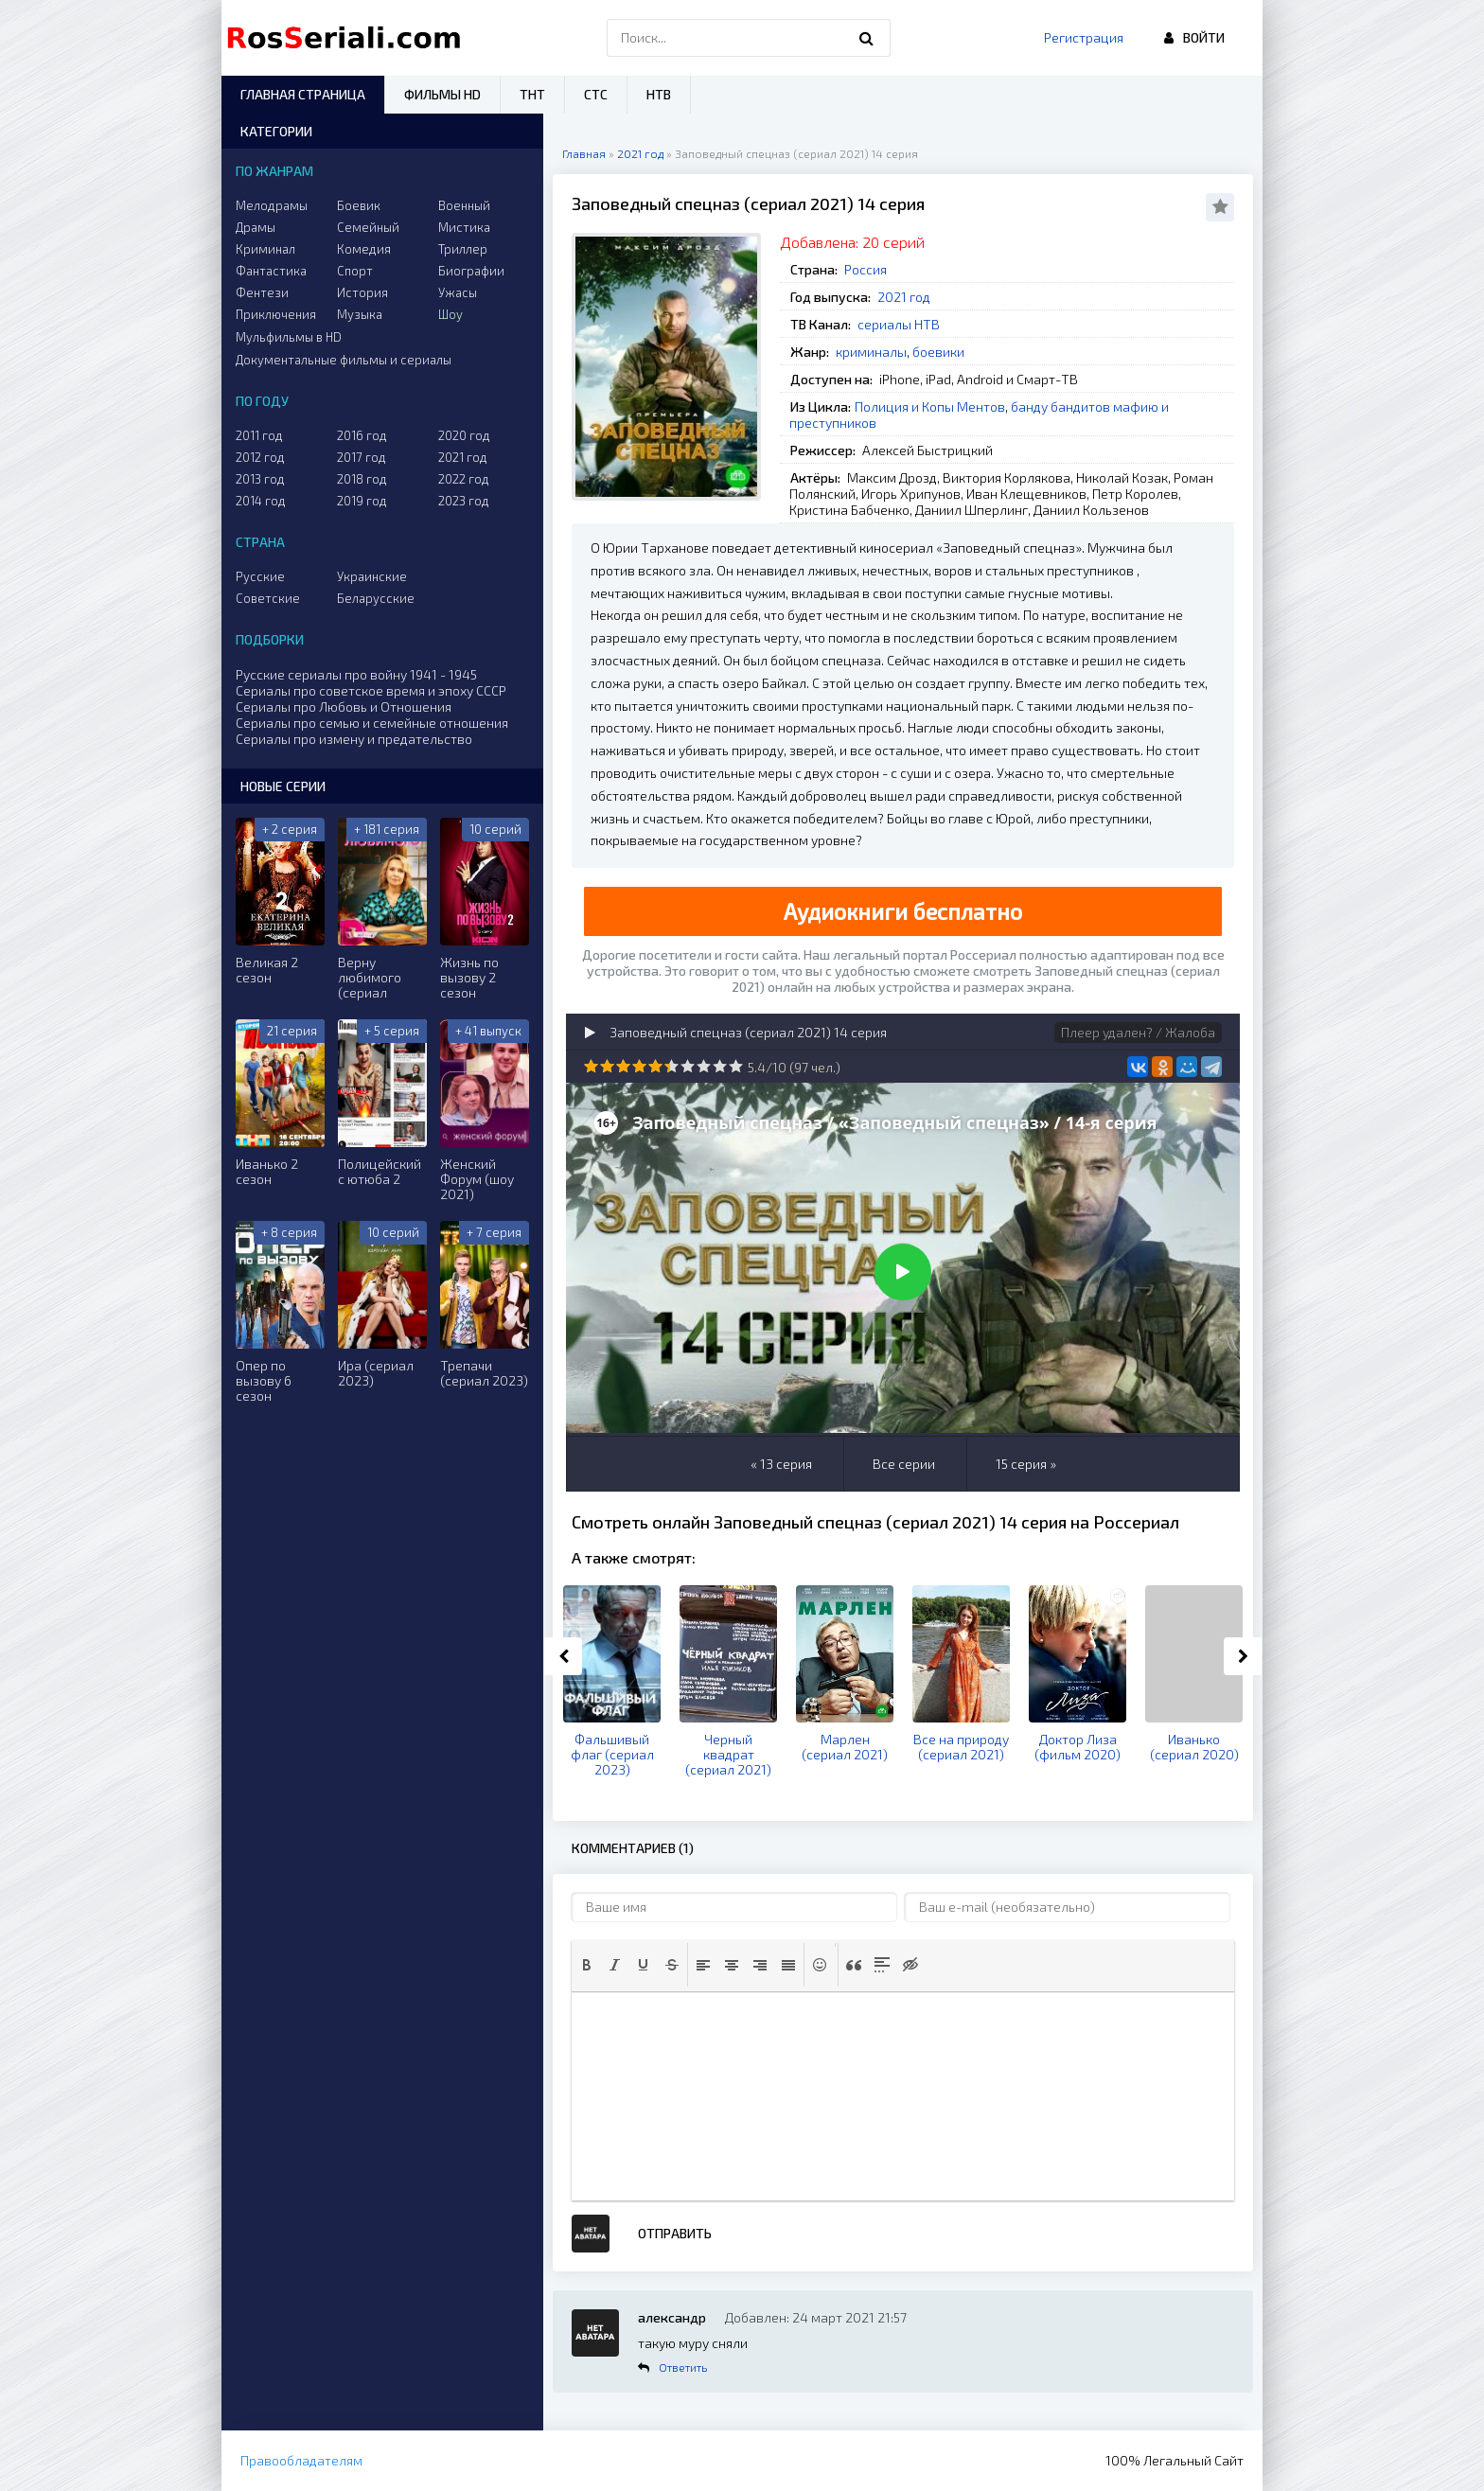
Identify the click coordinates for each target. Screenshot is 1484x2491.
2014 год (261, 500)
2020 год (464, 435)
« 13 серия (781, 1464)
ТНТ (532, 94)
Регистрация (1083, 37)
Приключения (276, 314)
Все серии (904, 1464)
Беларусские (376, 598)
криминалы (871, 352)
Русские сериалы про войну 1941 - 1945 (356, 674)
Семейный (368, 227)
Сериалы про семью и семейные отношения (372, 723)
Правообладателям (301, 2460)
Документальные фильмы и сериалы (343, 359)
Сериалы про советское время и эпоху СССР (371, 690)
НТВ (658, 94)
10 (736, 1066)
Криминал (265, 248)
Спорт (355, 270)
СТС (596, 94)
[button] (587, 1965)
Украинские (372, 576)
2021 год (903, 297)
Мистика (464, 227)
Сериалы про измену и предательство (354, 739)
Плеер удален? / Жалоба (1138, 1032)
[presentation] (586, 1965)
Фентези (262, 292)
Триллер (462, 248)
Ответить (683, 2367)
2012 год (260, 457)
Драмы (255, 227)
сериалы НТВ (898, 324)
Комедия (364, 248)
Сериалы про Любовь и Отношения (343, 706)
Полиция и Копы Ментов (930, 406)
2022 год (463, 478)
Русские (260, 576)
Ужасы (457, 292)
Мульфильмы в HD (289, 336)
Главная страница (302, 94)
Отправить (675, 2233)
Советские (268, 598)
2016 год (362, 435)
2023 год (463, 500)
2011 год (259, 435)
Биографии (471, 270)
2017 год (361, 457)
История (362, 292)
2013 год (260, 478)
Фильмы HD (442, 94)
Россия (865, 269)
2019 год (362, 500)
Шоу (450, 314)
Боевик (358, 205)
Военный (464, 205)
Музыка (359, 314)
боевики (938, 352)
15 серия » (1026, 1464)
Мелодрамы (272, 205)
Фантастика (271, 270)
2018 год (362, 478)
